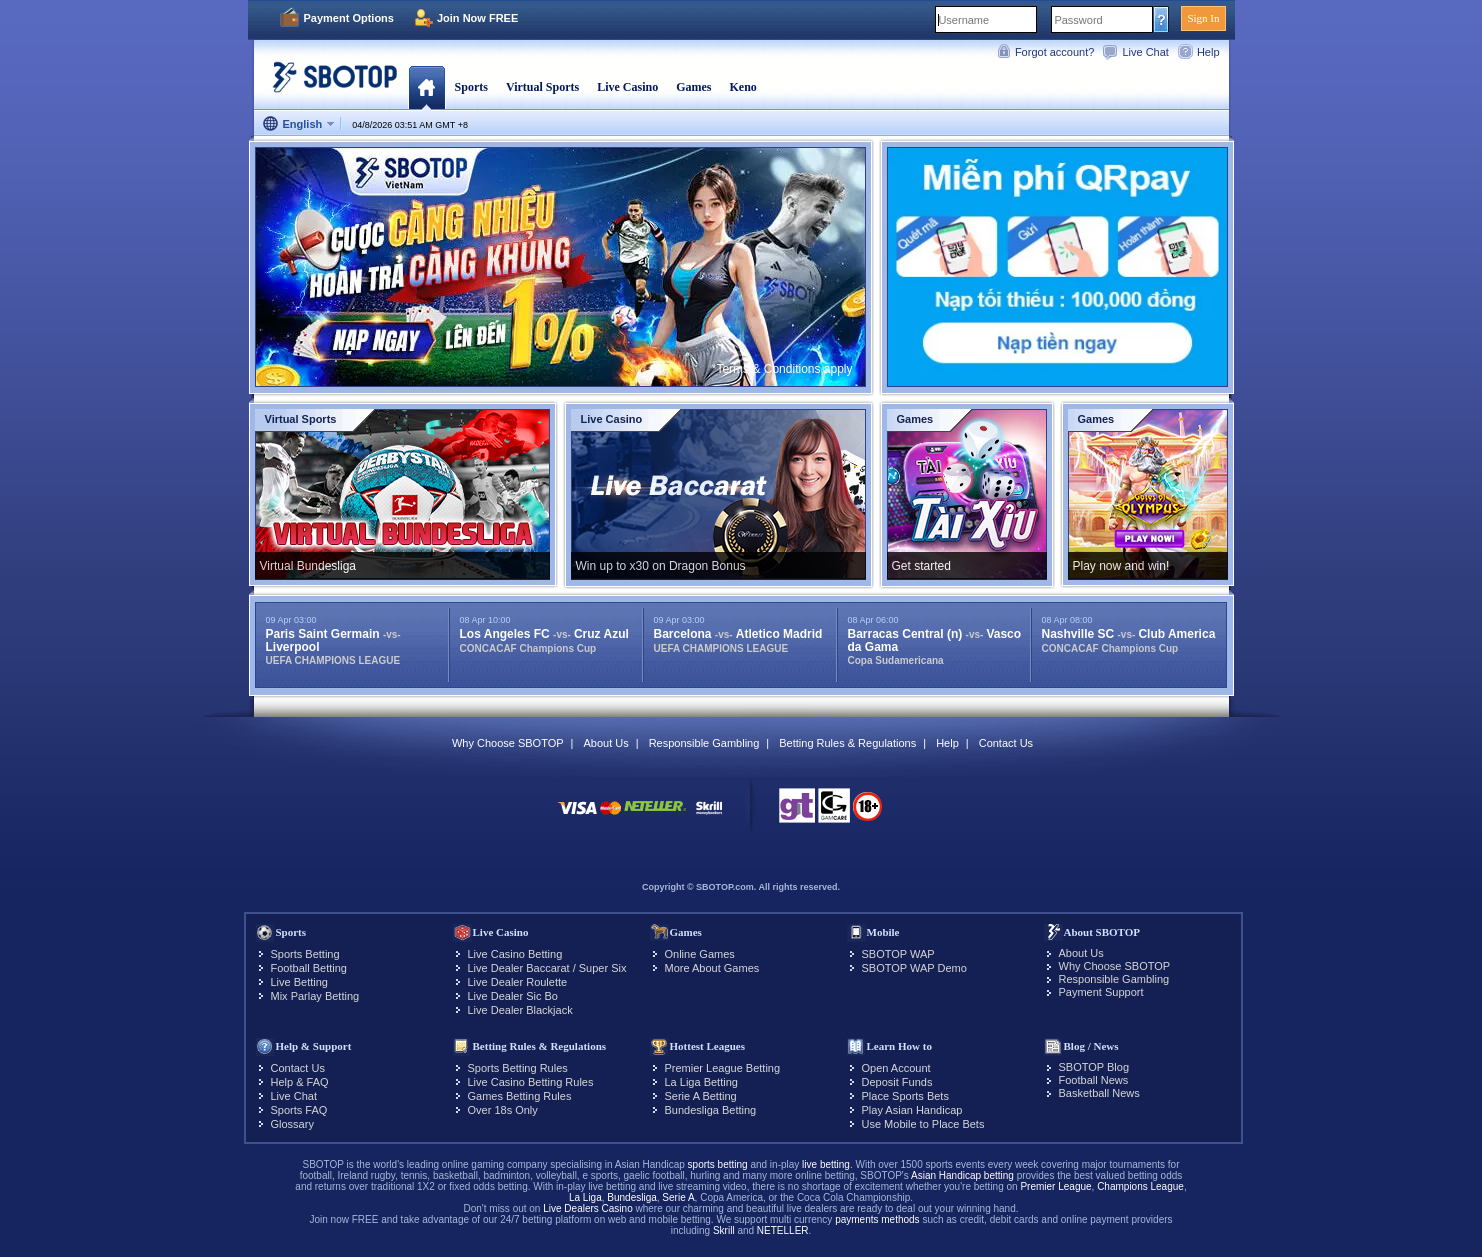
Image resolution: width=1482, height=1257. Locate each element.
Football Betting (309, 968)
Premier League (1055, 1186)
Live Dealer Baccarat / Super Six (547, 968)
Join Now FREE (477, 18)
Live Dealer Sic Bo (513, 996)
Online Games (700, 954)
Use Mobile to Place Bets (923, 1124)
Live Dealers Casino (588, 1208)
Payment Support (1101, 992)
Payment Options (349, 18)
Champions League (1140, 1186)
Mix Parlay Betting (315, 996)
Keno (742, 87)
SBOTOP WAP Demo (914, 968)
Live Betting (299, 982)
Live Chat (1145, 52)
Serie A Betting (701, 1096)
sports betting (718, 1164)
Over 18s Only (503, 1110)
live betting (826, 1164)
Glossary (292, 1124)
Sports (471, 87)
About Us (605, 743)
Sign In (1203, 18)
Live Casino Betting (515, 954)
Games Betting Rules (520, 1096)
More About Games (712, 968)
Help (1208, 52)
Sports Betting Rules (518, 1068)
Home (426, 87)
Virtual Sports (542, 87)
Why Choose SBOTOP (508, 743)
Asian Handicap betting (962, 1175)
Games (693, 87)
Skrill (724, 1230)
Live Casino (627, 87)
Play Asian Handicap (912, 1110)
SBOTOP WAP (898, 954)
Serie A (678, 1197)
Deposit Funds (897, 1082)
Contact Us (1006, 743)
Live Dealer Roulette (518, 982)
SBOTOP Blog (1094, 1067)
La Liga (585, 1197)
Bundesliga (631, 1197)
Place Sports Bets (905, 1096)
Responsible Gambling (704, 743)
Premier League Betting (723, 1068)
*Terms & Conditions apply (782, 369)
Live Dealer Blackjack (520, 1010)
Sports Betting (305, 954)
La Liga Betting (701, 1082)
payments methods (877, 1219)
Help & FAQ (300, 1082)
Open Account (896, 1068)
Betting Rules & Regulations (847, 743)
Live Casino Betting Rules (531, 1082)
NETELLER (783, 1230)
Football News (1094, 1080)
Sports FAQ (299, 1110)
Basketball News (1099, 1093)
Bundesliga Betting (711, 1110)
